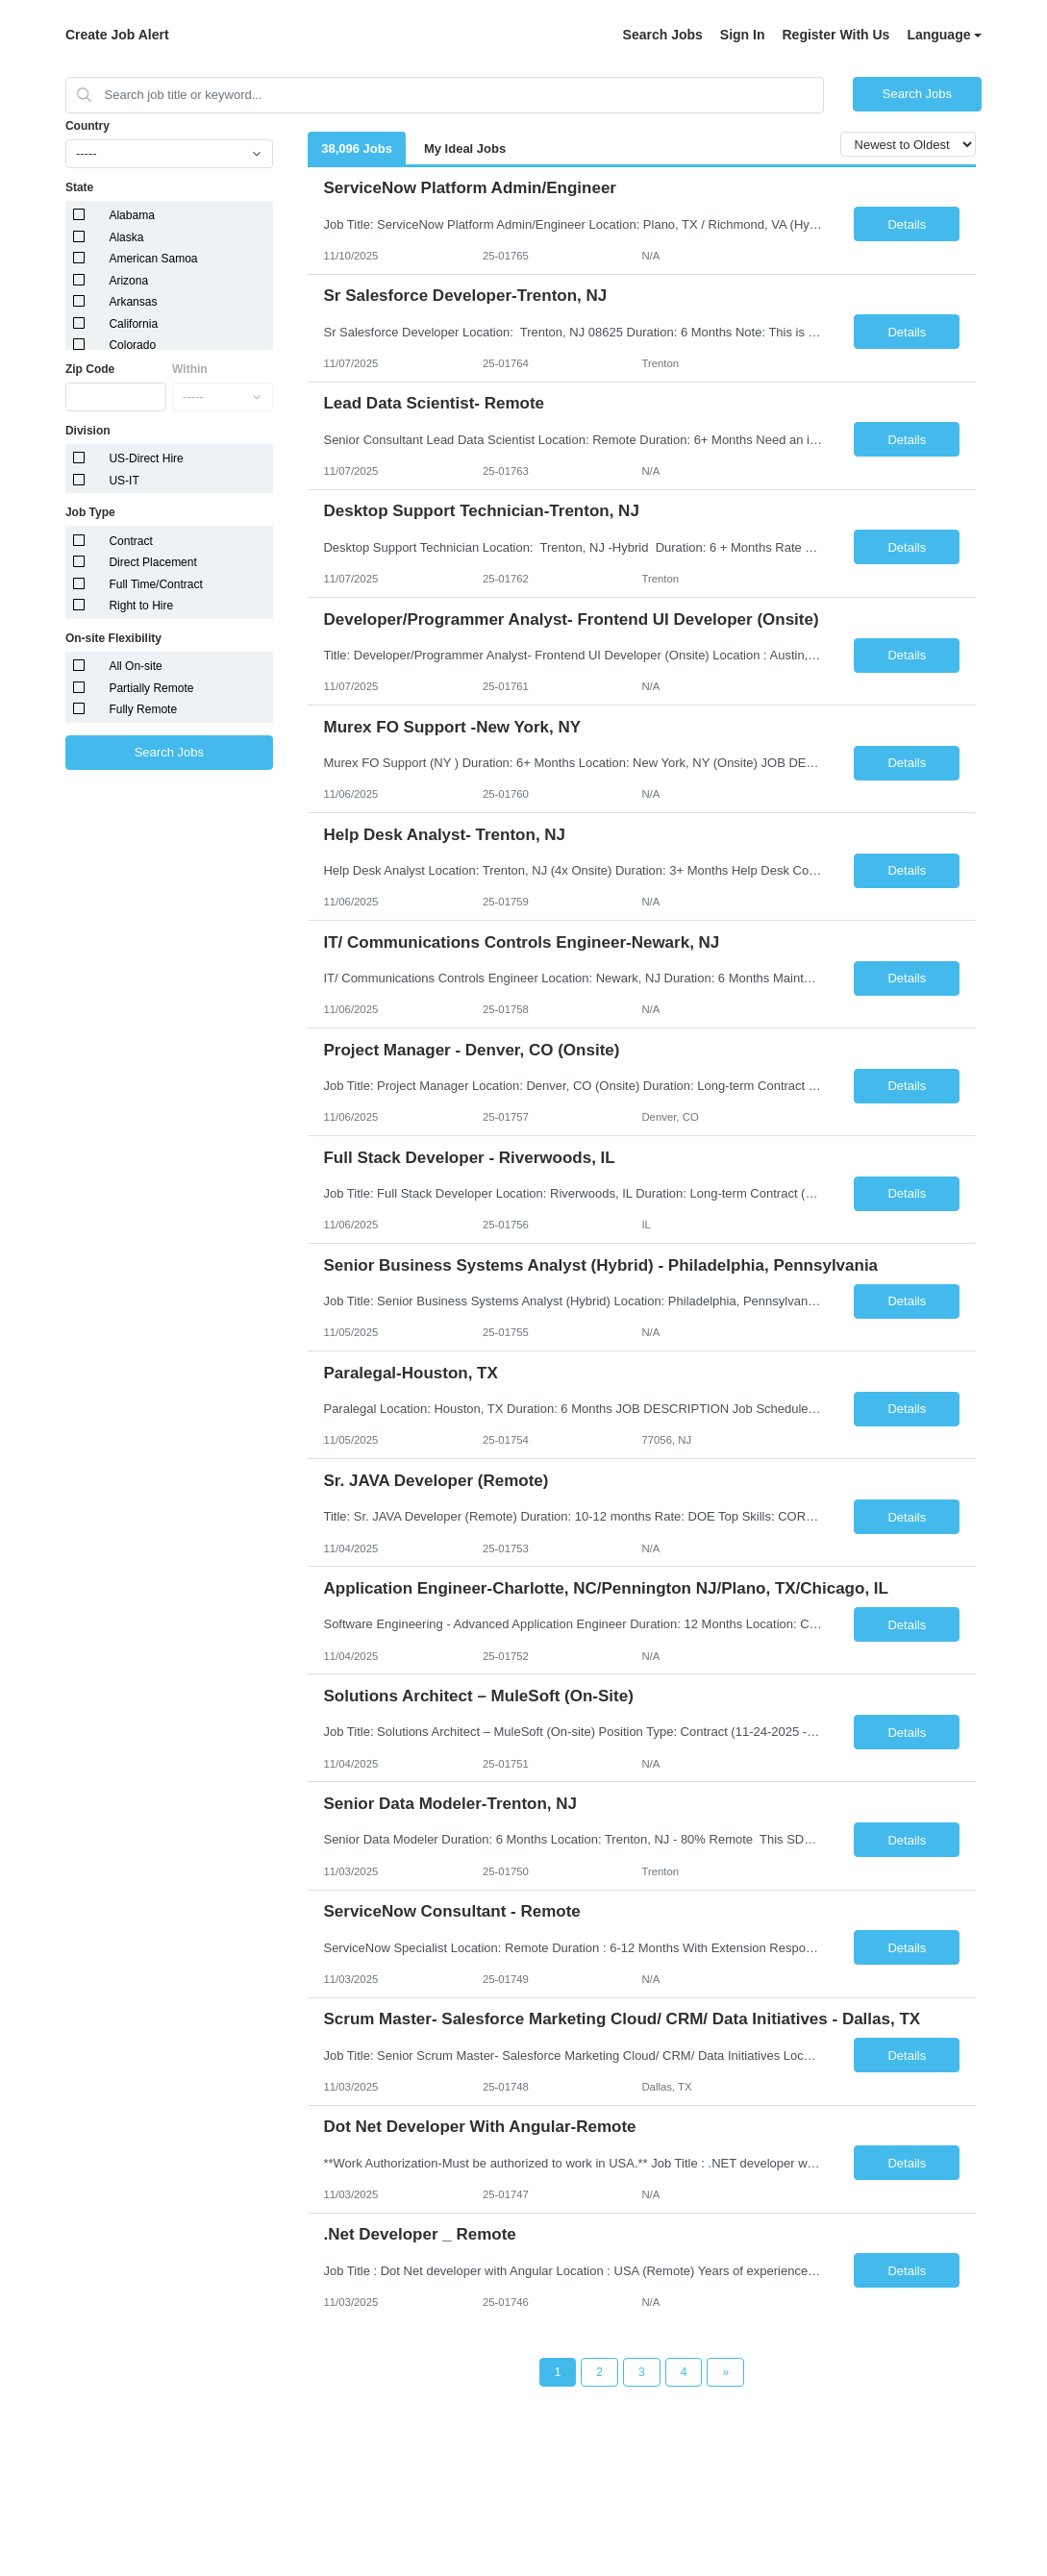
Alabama (131, 215)
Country (87, 126)
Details (906, 224)
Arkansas (133, 302)
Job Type (90, 512)
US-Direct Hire (146, 458)
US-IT (123, 480)
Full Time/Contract (155, 584)
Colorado (132, 345)
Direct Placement (152, 562)
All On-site (135, 666)
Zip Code (89, 369)
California (133, 324)
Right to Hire (141, 605)
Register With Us (835, 34)
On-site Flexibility (113, 638)
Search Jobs (663, 34)
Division (88, 430)
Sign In (742, 34)
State (79, 187)
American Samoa (153, 258)
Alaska (126, 237)
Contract (130, 541)
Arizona (128, 280)
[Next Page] (725, 2372)
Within (190, 369)
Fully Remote (143, 709)
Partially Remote (151, 688)
